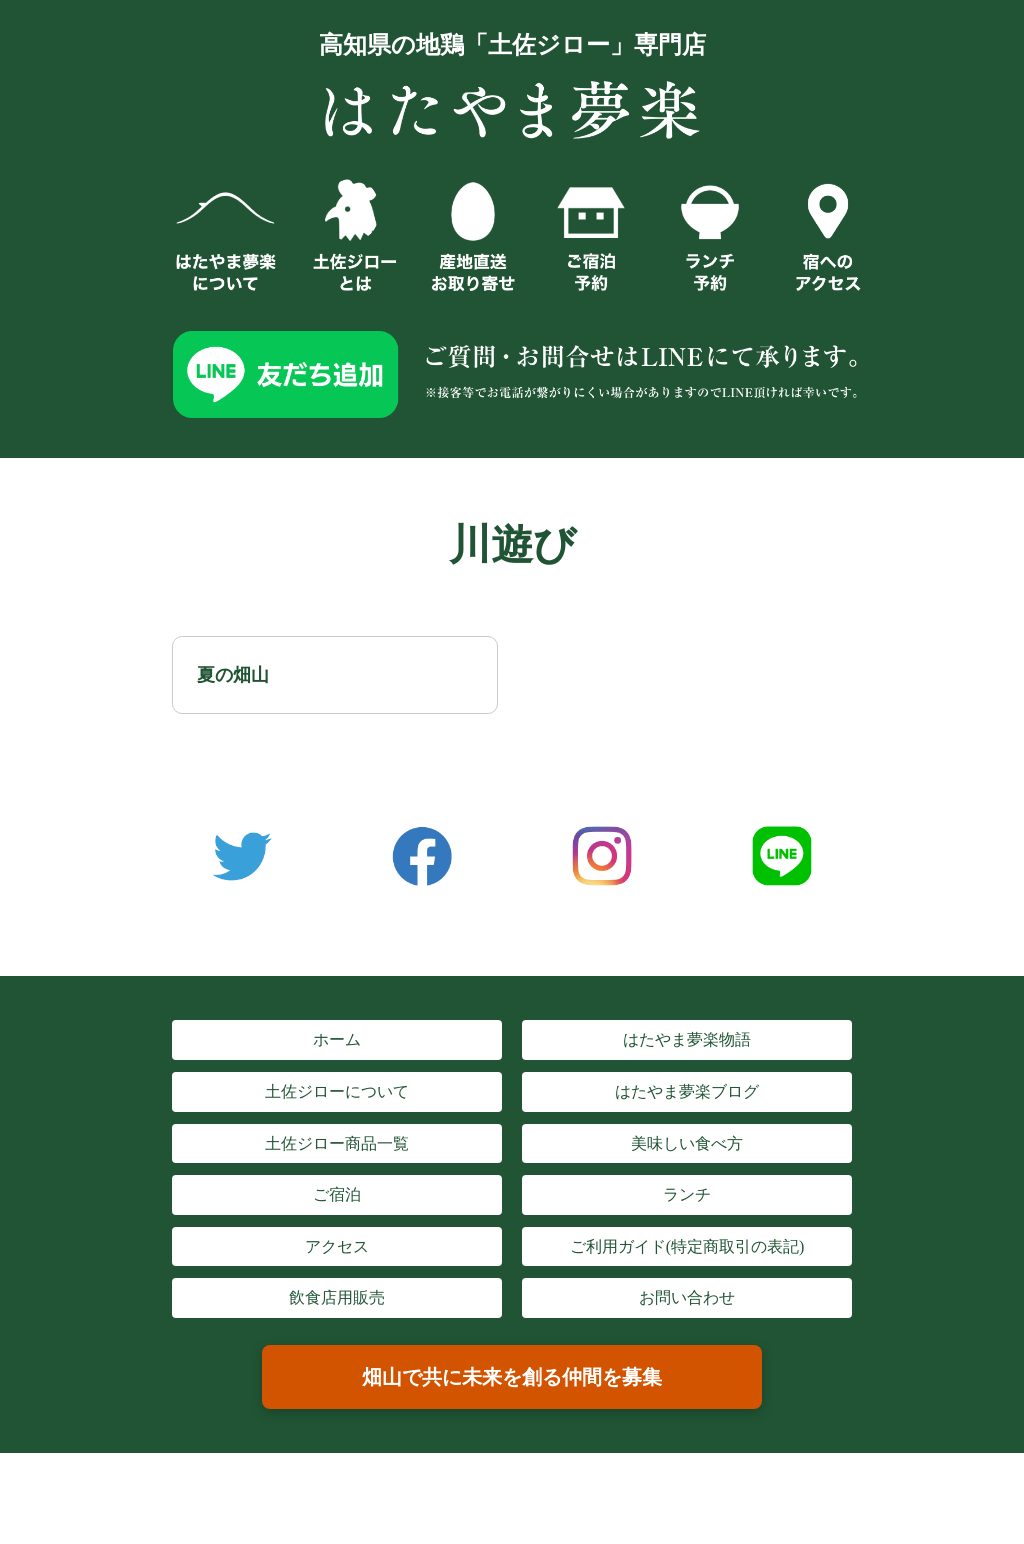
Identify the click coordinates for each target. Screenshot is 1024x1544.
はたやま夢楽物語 (687, 1039)
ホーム (337, 1039)
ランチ (687, 1194)
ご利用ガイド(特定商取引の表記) (687, 1246)
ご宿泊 (337, 1194)
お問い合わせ (687, 1297)
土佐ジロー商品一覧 (337, 1143)
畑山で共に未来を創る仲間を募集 (512, 1377)
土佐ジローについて (337, 1091)
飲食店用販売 (337, 1297)
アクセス (337, 1246)
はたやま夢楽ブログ (687, 1091)
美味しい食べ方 (687, 1143)
